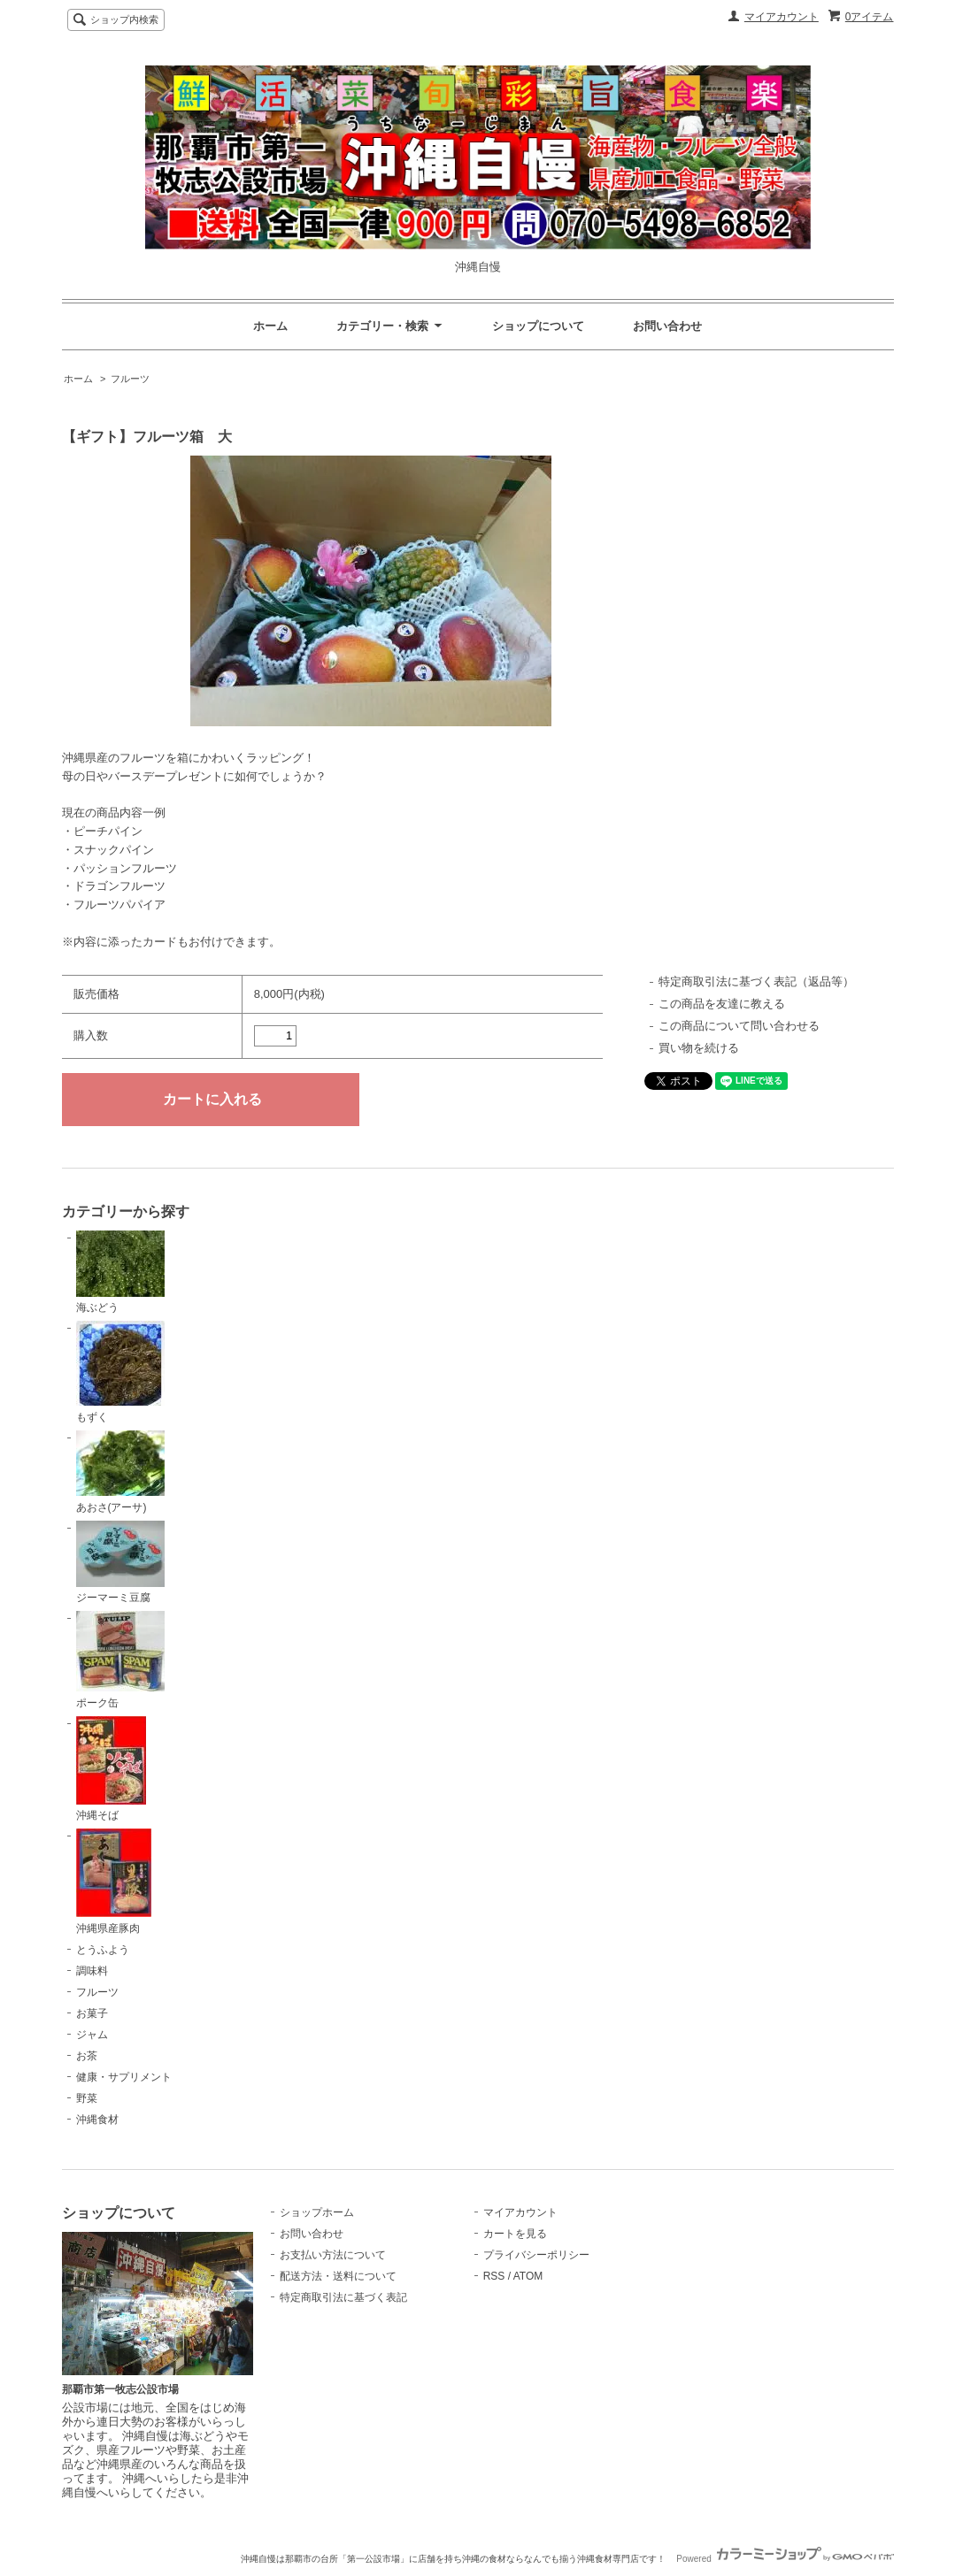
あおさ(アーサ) (120, 1472)
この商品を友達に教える (721, 1003)
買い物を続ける (698, 1047)
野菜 (86, 2098)
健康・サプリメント (124, 2077)
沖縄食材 (97, 2119)
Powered (784, 2559)
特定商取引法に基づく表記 (343, 2297)
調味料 (92, 1971)
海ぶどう (120, 1272)
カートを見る (515, 2233)
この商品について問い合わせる (739, 1025)
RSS (494, 2276)
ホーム (270, 326)
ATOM (528, 2276)
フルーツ (130, 378)
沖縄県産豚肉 (113, 1881)
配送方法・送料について (338, 2276)
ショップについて (538, 326)
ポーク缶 (120, 1660)
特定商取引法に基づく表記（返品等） (756, 981)
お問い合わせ (667, 326)
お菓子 (92, 2013)
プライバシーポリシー (536, 2255)
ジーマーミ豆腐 (120, 1563)
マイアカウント (781, 17)
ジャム (92, 2034)
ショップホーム (317, 2212)
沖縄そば (111, 1769)
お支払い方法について (333, 2255)
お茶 (86, 2056)
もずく (120, 1372)
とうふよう (102, 1950)
